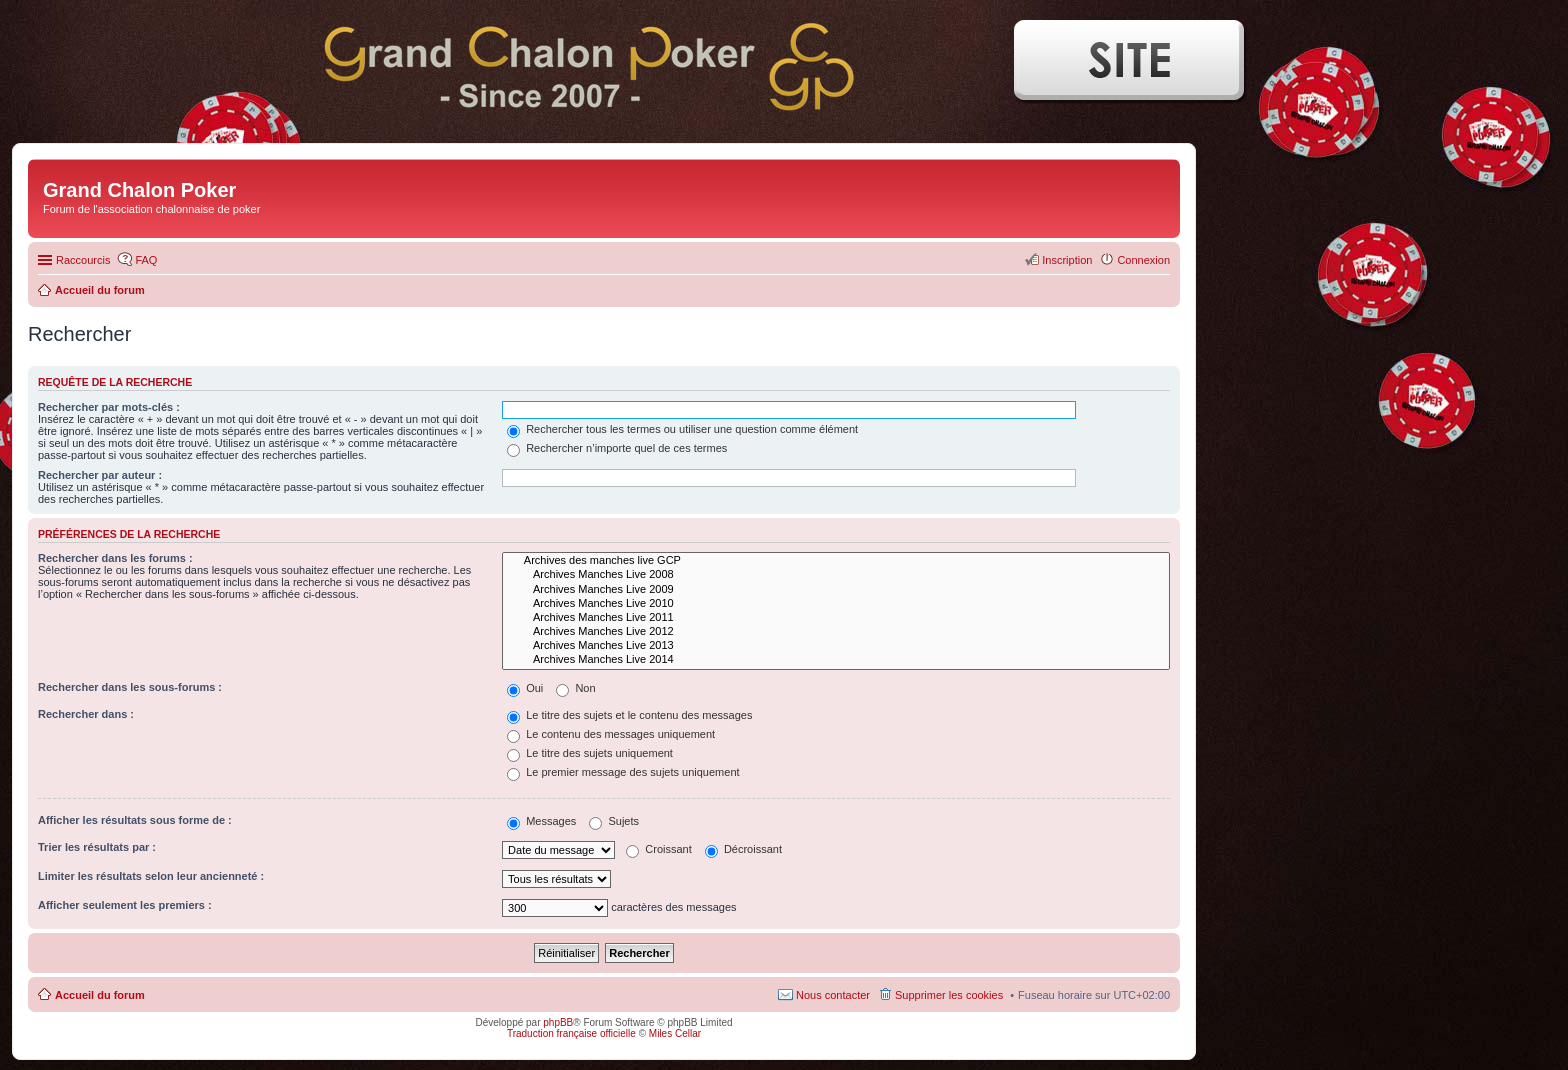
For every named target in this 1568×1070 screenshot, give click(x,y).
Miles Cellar (675, 1033)
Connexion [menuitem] (1143, 260)
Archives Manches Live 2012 (836, 632)
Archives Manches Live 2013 (836, 646)
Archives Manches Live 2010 (836, 604)
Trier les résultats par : (97, 847)
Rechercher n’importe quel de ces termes (617, 448)
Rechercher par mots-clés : (109, 407)
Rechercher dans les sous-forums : (130, 687)
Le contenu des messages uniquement (611, 734)
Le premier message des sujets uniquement (623, 772)
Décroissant (743, 849)
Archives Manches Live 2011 (836, 618)
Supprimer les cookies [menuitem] (949, 995)
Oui (525, 688)
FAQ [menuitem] (146, 260)
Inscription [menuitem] (1067, 260)
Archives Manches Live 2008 (836, 575)
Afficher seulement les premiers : (125, 905)
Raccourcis (83, 260)
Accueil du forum (100, 995)
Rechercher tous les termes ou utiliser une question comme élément (682, 429)
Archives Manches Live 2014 (836, 660)
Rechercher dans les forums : (115, 558)
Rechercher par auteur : (100, 475)
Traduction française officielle (571, 1033)
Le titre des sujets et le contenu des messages (629, 715)
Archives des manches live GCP (836, 561)
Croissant (659, 849)
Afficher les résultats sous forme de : (135, 820)
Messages (541, 821)
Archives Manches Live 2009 (836, 590)
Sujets (614, 821)
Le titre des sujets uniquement (590, 753)
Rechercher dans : (86, 714)
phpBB (558, 1022)
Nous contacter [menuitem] (833, 995)
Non (575, 688)
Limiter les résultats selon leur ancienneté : (151, 876)
